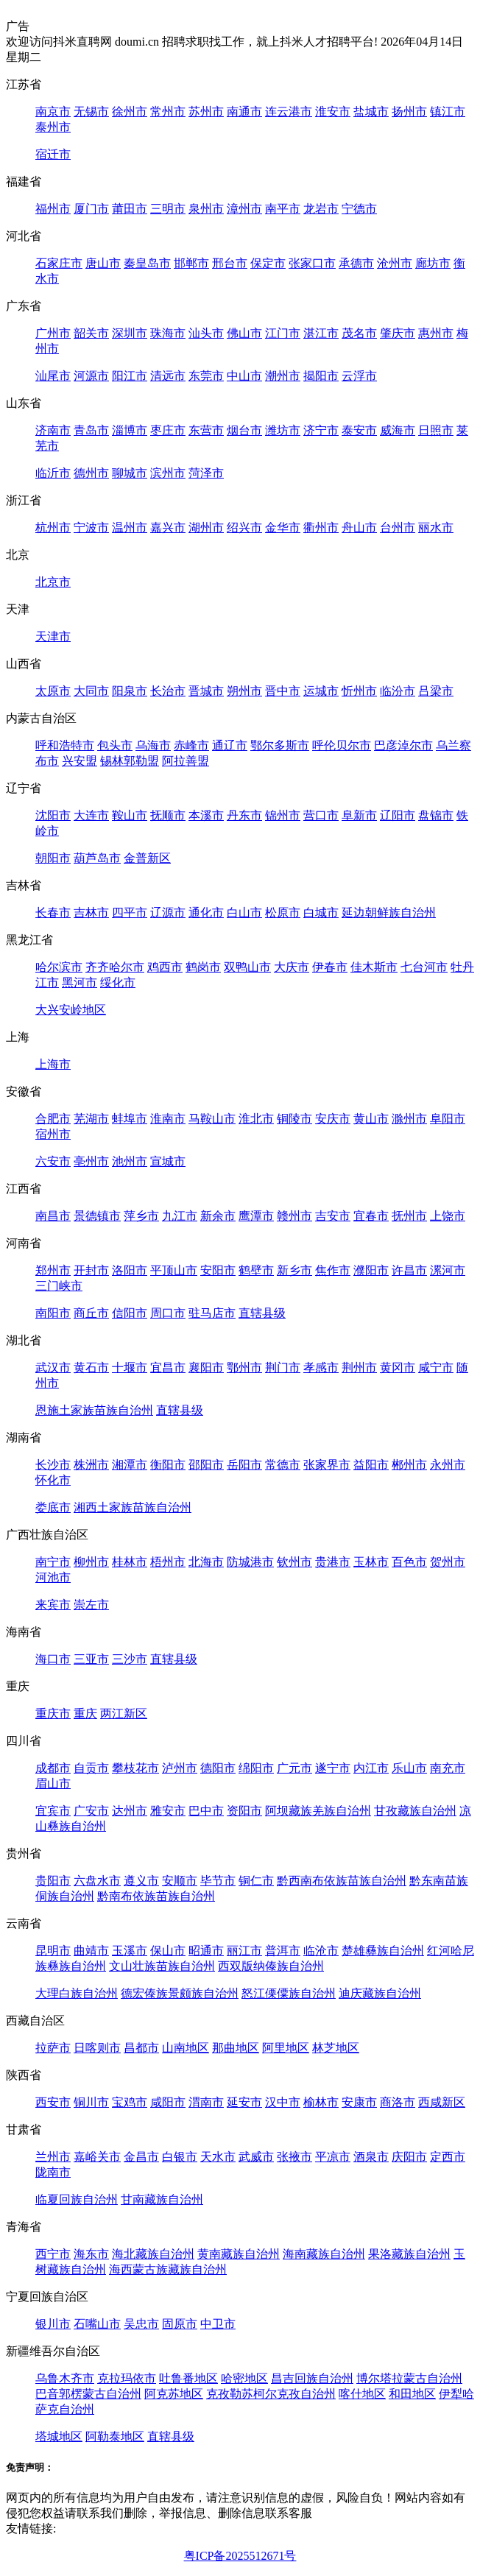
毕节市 (218, 1880)
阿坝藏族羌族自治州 (318, 1810)
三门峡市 (58, 1286)
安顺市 (179, 1880)
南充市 (447, 1768)
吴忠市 (141, 2324)
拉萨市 (53, 2048)
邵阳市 (206, 1464)
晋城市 (206, 691)
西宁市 (53, 2254)
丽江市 (244, 1950)
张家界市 (326, 1464)
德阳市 (218, 1768)
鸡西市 (165, 967)
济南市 (53, 430)
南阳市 (53, 1313)
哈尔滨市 (58, 967)
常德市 (282, 1464)
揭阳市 (321, 376)
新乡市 (294, 1270)
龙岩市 (321, 208)
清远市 (168, 376)
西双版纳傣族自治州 (271, 1966)
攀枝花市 (135, 1768)
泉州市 (206, 208)
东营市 (206, 430)
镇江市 (447, 111)
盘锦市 (435, 815)
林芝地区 (335, 2048)
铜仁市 (256, 1880)
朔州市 (244, 691)
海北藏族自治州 (153, 2254)
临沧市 (321, 1950)
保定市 (268, 263)
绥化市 (117, 982)
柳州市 (91, 1562)
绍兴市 (244, 527)
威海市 (397, 430)
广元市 (294, 1768)
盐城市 (371, 111)
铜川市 (91, 2102)
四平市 (129, 912)
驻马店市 (212, 1313)
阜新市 (359, 815)
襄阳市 (206, 1367)
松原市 (282, 912)
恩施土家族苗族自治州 (94, 1410)
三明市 (168, 208)
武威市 (256, 2156)
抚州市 (409, 1216)
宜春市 (371, 1216)
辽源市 (168, 912)
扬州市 (409, 111)
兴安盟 (79, 761)
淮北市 (256, 1118)
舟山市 (359, 527)
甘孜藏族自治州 (415, 1810)
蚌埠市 (129, 1118)
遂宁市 (332, 1768)
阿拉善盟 (185, 761)
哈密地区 (244, 2378)
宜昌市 (168, 1367)
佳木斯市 (374, 967)
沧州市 (394, 263)
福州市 (53, 208)
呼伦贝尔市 (341, 745)
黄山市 (371, 1118)
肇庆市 (397, 333)
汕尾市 (53, 376)
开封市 (91, 1270)
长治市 (168, 691)
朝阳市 (53, 858)
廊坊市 (433, 263)
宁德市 (359, 208)
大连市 (91, 815)
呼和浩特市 (64, 745)
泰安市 (359, 430)
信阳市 (129, 1313)
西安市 (53, 2102)
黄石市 (91, 1367)
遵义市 (141, 1880)
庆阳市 (409, 2156)
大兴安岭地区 (70, 1009)
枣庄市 (168, 430)
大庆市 (291, 967)
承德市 (356, 263)
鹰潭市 (256, 1216)
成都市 (53, 1768)
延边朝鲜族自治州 (389, 912)
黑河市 (79, 982)
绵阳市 (256, 1768)
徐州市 (129, 111)
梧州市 (168, 1562)
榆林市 (321, 2102)
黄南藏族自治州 (238, 2254)
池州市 (129, 1161)
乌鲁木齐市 (64, 2378)
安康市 (359, 2102)
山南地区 (185, 2048)
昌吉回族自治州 (312, 2378)
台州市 (397, 527)
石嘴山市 (97, 2324)
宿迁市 (53, 154)
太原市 (53, 691)
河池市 (53, 1577)
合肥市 (53, 1118)
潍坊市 (282, 430)
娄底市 (53, 1507)
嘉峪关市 (97, 2156)
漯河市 (447, 1270)
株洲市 (91, 1464)
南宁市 (53, 1562)
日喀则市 (97, 2048)
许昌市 (409, 1270)
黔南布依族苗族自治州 (156, 1896)
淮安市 (332, 111)
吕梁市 (435, 691)
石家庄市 (58, 263)
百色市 (409, 1562)
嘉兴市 (168, 527)
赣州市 (294, 1216)
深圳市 (129, 333)
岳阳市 (244, 1464)
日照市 (435, 430)
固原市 (179, 2324)
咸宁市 (435, 1367)
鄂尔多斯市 (279, 745)
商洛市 (397, 2102)
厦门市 (91, 208)
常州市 (168, 111)
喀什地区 (362, 2394)
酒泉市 (371, 2156)
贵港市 (332, 1562)
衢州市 (321, 527)
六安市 (53, 1161)
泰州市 (53, 127)
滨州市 (168, 473)
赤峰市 (191, 745)
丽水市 (435, 527)
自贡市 (91, 1768)
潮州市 (282, 376)
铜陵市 (294, 1118)
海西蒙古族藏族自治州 (168, 2269)
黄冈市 (397, 1367)
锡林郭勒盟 (129, 761)
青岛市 (91, 430)
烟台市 (244, 430)
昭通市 (206, 1950)
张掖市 (294, 2156)
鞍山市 (129, 815)
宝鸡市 (129, 2102)
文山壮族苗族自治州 (162, 1966)
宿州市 (53, 1134)
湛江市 (321, 333)
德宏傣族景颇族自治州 (180, 1993)
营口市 (321, 815)
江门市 (282, 333)
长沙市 (53, 1464)
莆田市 (129, 208)
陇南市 (53, 2172)
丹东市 (244, 815)
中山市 (244, 376)
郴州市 (409, 1464)
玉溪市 (129, 1950)
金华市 (282, 527)
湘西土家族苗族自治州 (132, 1507)
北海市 (206, 1562)
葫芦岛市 (97, 858)
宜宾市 (53, 1810)
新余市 (218, 1216)
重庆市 (53, 1713)
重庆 (85, 1713)
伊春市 (329, 967)
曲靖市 (91, 1950)
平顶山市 (173, 1270)
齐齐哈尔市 (114, 967)
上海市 (53, 1064)
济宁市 (321, 430)
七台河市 (424, 967)
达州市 (129, 1810)
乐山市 (409, 1768)
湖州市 (206, 527)
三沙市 (129, 1659)
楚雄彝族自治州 (383, 1950)
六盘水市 (97, 1880)
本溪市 (206, 815)
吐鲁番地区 (188, 2378)
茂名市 (359, 333)
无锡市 (91, 111)
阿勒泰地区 (114, 2436)
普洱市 (282, 1950)
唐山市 (103, 263)
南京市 (53, 111)
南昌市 (53, 1216)
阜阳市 (447, 1118)
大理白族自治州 (76, 1993)
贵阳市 (53, 1880)
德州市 (91, 473)
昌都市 (141, 2048)
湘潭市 (129, 1464)
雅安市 (168, 1810)
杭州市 (53, 527)
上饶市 (447, 1216)
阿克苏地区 (173, 2394)
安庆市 (332, 1118)
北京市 (53, 582)
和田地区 (412, 2394)
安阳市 (218, 1270)
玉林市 (371, 1562)
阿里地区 (285, 2048)
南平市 (282, 208)
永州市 (447, 1464)
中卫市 (218, 2324)
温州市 (129, 527)
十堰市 (129, 1367)
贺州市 (447, 1562)
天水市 (218, 2156)
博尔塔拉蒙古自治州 (409, 2378)
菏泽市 (206, 473)
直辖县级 (262, 1313)
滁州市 (409, 1118)
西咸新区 (441, 2102)
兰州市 (53, 2156)
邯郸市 (191, 263)
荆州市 (359, 1367)
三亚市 (91, 1659)
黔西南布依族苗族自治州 (341, 1880)
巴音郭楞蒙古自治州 (88, 2394)
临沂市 (53, 473)
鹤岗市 (203, 967)
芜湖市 (91, 1118)
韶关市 (91, 333)
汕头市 (206, 333)
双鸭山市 (247, 967)
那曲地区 (235, 2048)
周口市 (168, 1313)
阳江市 (129, 376)
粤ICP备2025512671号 (240, 2555)
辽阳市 (397, 815)
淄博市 (129, 430)
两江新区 (123, 1713)
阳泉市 (129, 691)
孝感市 (321, 1367)
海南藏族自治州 (324, 2254)
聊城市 (129, 473)
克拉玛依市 (126, 2378)
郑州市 (53, 1270)
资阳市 (244, 1810)
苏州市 (206, 111)
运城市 (321, 691)
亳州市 (91, 1161)
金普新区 (147, 858)
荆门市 (282, 1367)
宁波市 (91, 527)
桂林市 (129, 1562)
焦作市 (332, 1270)
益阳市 (371, 1464)
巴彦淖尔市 (403, 745)
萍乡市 (141, 1216)
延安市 (244, 2102)
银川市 (53, 2324)
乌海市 (153, 745)
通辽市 (229, 745)
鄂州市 (244, 1367)
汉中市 (282, 2102)
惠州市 (435, 333)
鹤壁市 (256, 1270)
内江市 (371, 1768)
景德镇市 (97, 1216)
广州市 (53, 333)
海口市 (53, 1659)
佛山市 (244, 333)
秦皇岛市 (147, 263)
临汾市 (397, 691)
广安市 (91, 1810)
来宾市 (53, 1604)
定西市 (447, 2156)
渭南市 (206, 2102)
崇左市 (91, 1604)
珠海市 (168, 333)
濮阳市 (371, 1270)
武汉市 (53, 1367)
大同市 (91, 691)
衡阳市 (168, 1464)
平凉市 (332, 2156)
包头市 (115, 745)
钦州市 (294, 1562)
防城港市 (250, 1562)
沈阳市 (53, 815)
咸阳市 (168, 2102)
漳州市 (244, 208)
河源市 (91, 376)
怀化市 (53, 1480)
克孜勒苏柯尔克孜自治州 (271, 2394)
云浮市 (359, 376)
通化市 (206, 912)
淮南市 (168, 1118)
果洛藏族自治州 (409, 2254)
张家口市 (312, 263)
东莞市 (206, 376)
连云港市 (288, 111)
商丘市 (91, 1313)
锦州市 (282, 815)
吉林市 (91, 912)
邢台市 (229, 263)
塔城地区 (58, 2436)
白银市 (179, 2156)
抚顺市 (168, 815)
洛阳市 (129, 1270)
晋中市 (282, 691)
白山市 (244, 912)
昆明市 (53, 1950)
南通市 (244, 111)
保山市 (168, 1950)
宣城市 (168, 1161)
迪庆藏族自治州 (380, 1993)
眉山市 (53, 1783)
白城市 (321, 912)
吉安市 (332, 1216)
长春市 (53, 912)
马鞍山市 (212, 1118)
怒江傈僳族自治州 (288, 1993)
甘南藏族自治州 (162, 2199)
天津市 (53, 636)
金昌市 (141, 2156)
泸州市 (179, 1768)
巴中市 (206, 1810)
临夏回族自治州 (76, 2199)
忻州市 (359, 691)
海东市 (91, 2254)
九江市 (179, 1216)
